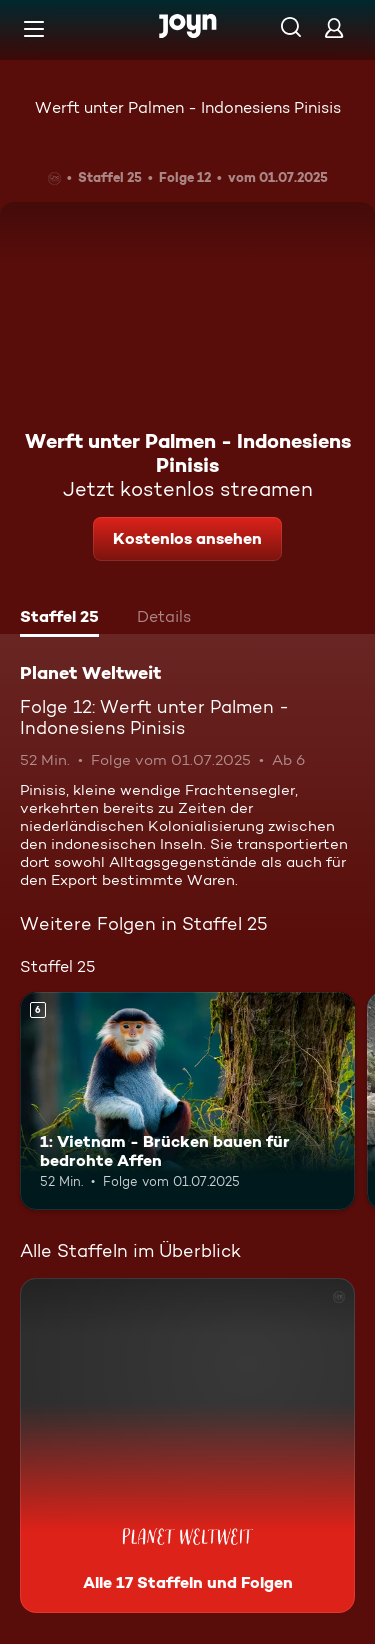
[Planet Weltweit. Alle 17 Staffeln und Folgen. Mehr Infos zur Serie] (187, 1445)
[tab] (59, 619)
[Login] (334, 27)
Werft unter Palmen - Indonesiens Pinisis (188, 107)
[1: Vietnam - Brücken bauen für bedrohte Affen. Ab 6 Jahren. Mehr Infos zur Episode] (187, 1101)
